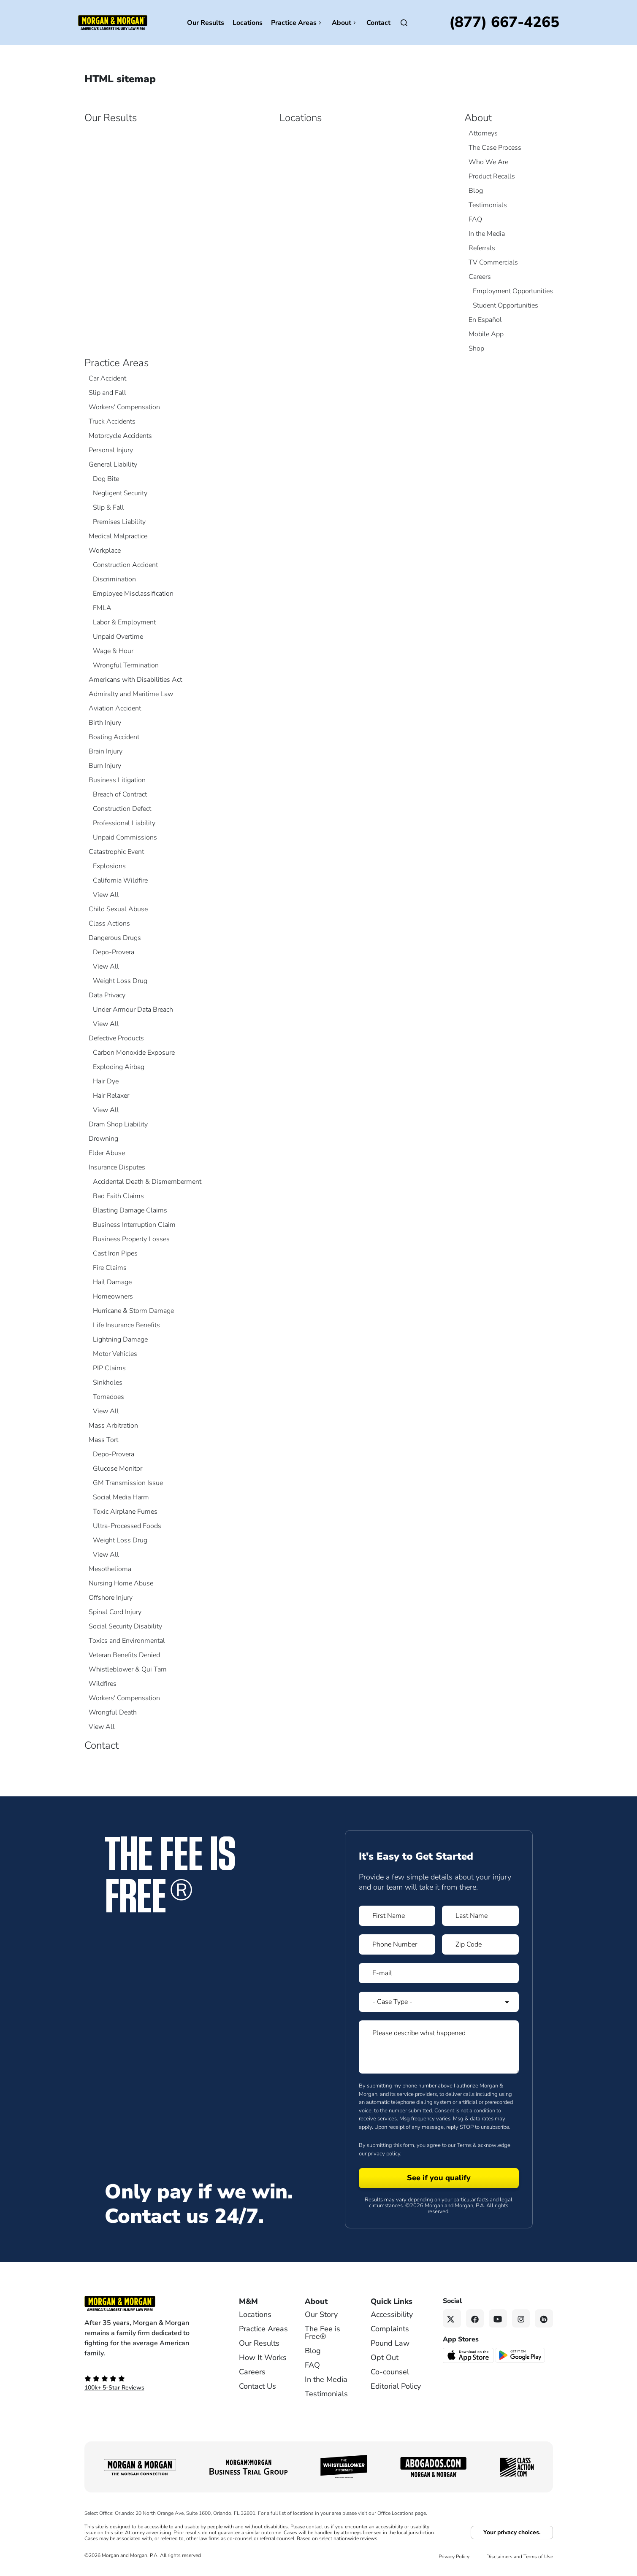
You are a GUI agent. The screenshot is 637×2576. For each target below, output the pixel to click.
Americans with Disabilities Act (135, 679)
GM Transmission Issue (128, 1483)
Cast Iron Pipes (115, 1253)
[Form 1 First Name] (397, 1916)
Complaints (390, 2329)
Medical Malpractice (118, 536)
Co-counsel (390, 2372)
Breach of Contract (120, 794)
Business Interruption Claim (134, 1224)
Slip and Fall (107, 392)
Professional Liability (124, 823)
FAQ (475, 219)
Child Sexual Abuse (118, 909)
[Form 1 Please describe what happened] (439, 2047)
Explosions (109, 866)
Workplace (105, 550)
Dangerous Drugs (115, 937)
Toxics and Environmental (127, 1640)
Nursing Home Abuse (121, 1583)
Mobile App (486, 334)
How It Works (263, 2357)
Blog (476, 190)
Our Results (205, 22)
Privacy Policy (454, 2556)
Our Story (321, 2314)
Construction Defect (122, 808)
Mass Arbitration (113, 1425)
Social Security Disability (125, 1626)
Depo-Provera (113, 952)
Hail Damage (112, 1282)
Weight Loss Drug (120, 981)
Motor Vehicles (115, 1353)
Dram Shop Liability (118, 1124)
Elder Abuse (107, 1153)
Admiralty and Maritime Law (131, 694)
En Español (485, 319)
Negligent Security (120, 493)
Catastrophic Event (116, 851)
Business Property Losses (131, 1239)
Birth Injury (105, 722)
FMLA (102, 608)
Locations (248, 22)
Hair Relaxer (111, 1095)
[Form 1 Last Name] (480, 1916)
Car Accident (107, 378)
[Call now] (504, 22)
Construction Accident (125, 565)
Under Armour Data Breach (133, 1009)
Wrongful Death (113, 1712)
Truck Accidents (112, 421)
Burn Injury (105, 765)
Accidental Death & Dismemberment (147, 1181)
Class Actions (109, 923)
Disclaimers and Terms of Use (519, 2556)
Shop (476, 348)
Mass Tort (103, 1440)
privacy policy (384, 2153)
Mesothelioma (110, 1569)
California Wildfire (120, 880)
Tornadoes (108, 1396)
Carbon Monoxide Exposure (134, 1052)
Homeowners (113, 1296)
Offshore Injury (111, 1597)
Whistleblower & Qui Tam (128, 1669)
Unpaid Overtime (118, 636)
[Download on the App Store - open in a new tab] (469, 2354)
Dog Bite (106, 478)
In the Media (487, 233)
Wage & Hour (113, 651)
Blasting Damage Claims (130, 1210)
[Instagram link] (521, 2318)
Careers (480, 276)
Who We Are (488, 162)
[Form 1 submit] (439, 2178)
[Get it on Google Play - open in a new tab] (521, 2354)
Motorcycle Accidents (120, 435)
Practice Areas (297, 22)
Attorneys (483, 133)
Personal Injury (111, 450)
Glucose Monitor (117, 1468)
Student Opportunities (505, 305)
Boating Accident (114, 737)
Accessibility (392, 2314)
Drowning (103, 1138)
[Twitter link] (452, 2318)
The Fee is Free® (322, 2332)
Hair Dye (106, 1081)
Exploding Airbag (118, 1067)
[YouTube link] (498, 2318)
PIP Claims (109, 1368)
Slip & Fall (108, 507)
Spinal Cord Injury (115, 1612)
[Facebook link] (475, 2318)
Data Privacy (107, 995)
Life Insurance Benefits (126, 1325)
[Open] (404, 23)
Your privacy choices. (511, 2532)
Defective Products (116, 1038)
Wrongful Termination (126, 665)
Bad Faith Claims (118, 1196)
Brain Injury (105, 751)
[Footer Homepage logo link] (147, 2303)
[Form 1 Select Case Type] (439, 2002)
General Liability (113, 464)
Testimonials (488, 205)
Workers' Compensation (124, 407)
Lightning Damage (120, 1339)
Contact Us (257, 2386)
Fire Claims (110, 1267)
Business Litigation (117, 780)
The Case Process (495, 147)
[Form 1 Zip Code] (480, 1944)
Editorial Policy (396, 2386)
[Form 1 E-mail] (439, 1973)
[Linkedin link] (544, 2318)
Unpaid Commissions (125, 837)
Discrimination (114, 579)
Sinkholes (107, 1382)
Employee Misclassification (133, 593)
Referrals (482, 248)
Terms (464, 2145)
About (345, 22)
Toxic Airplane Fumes (125, 1511)
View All (106, 894)
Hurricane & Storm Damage (133, 1310)
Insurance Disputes (117, 1167)
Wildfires (103, 1683)
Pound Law (390, 2343)
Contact (378, 22)
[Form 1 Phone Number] (397, 1944)
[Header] (112, 22)
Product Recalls (492, 176)
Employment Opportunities (513, 291)
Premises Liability (119, 522)
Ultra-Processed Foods (127, 1526)
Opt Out (384, 2357)
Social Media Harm (121, 1497)
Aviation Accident (115, 708)
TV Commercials (493, 262)
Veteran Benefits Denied (124, 1655)
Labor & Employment (124, 622)
